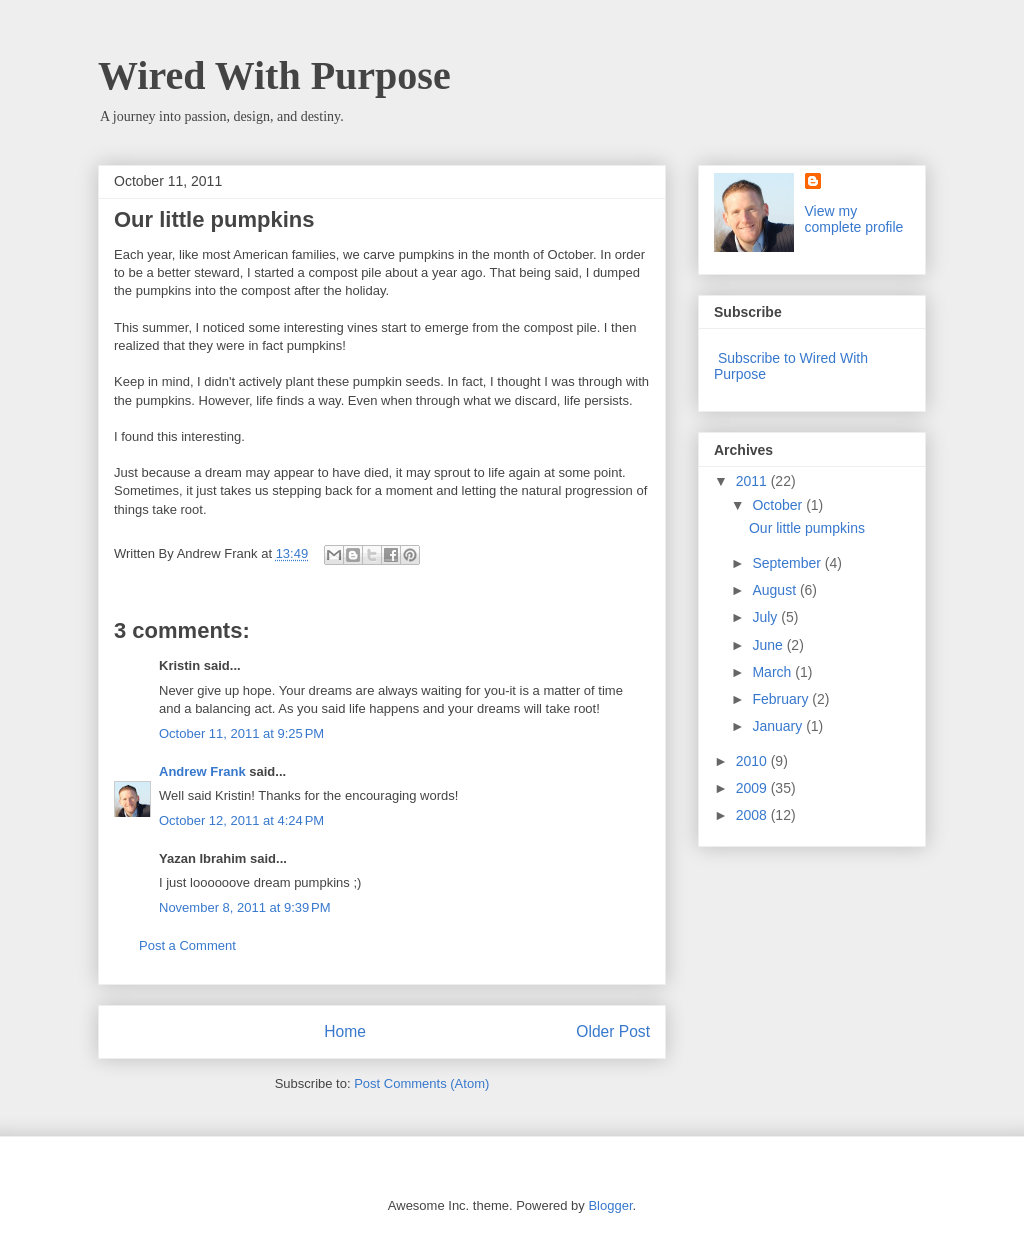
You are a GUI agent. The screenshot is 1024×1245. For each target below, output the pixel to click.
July (766, 617)
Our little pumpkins (807, 528)
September (788, 563)
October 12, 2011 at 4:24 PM (241, 820)
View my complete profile (854, 219)
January (779, 726)
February (782, 699)
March (773, 672)
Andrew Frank (202, 771)
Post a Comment (187, 945)
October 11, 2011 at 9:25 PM (241, 733)
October (779, 505)
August (775, 590)
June (769, 645)
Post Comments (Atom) (421, 1083)
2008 (753, 815)
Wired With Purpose (274, 75)
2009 (753, 788)
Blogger (610, 1205)
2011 (753, 481)
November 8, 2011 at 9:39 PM (245, 907)
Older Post (613, 1031)
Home (345, 1031)
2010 (753, 761)
